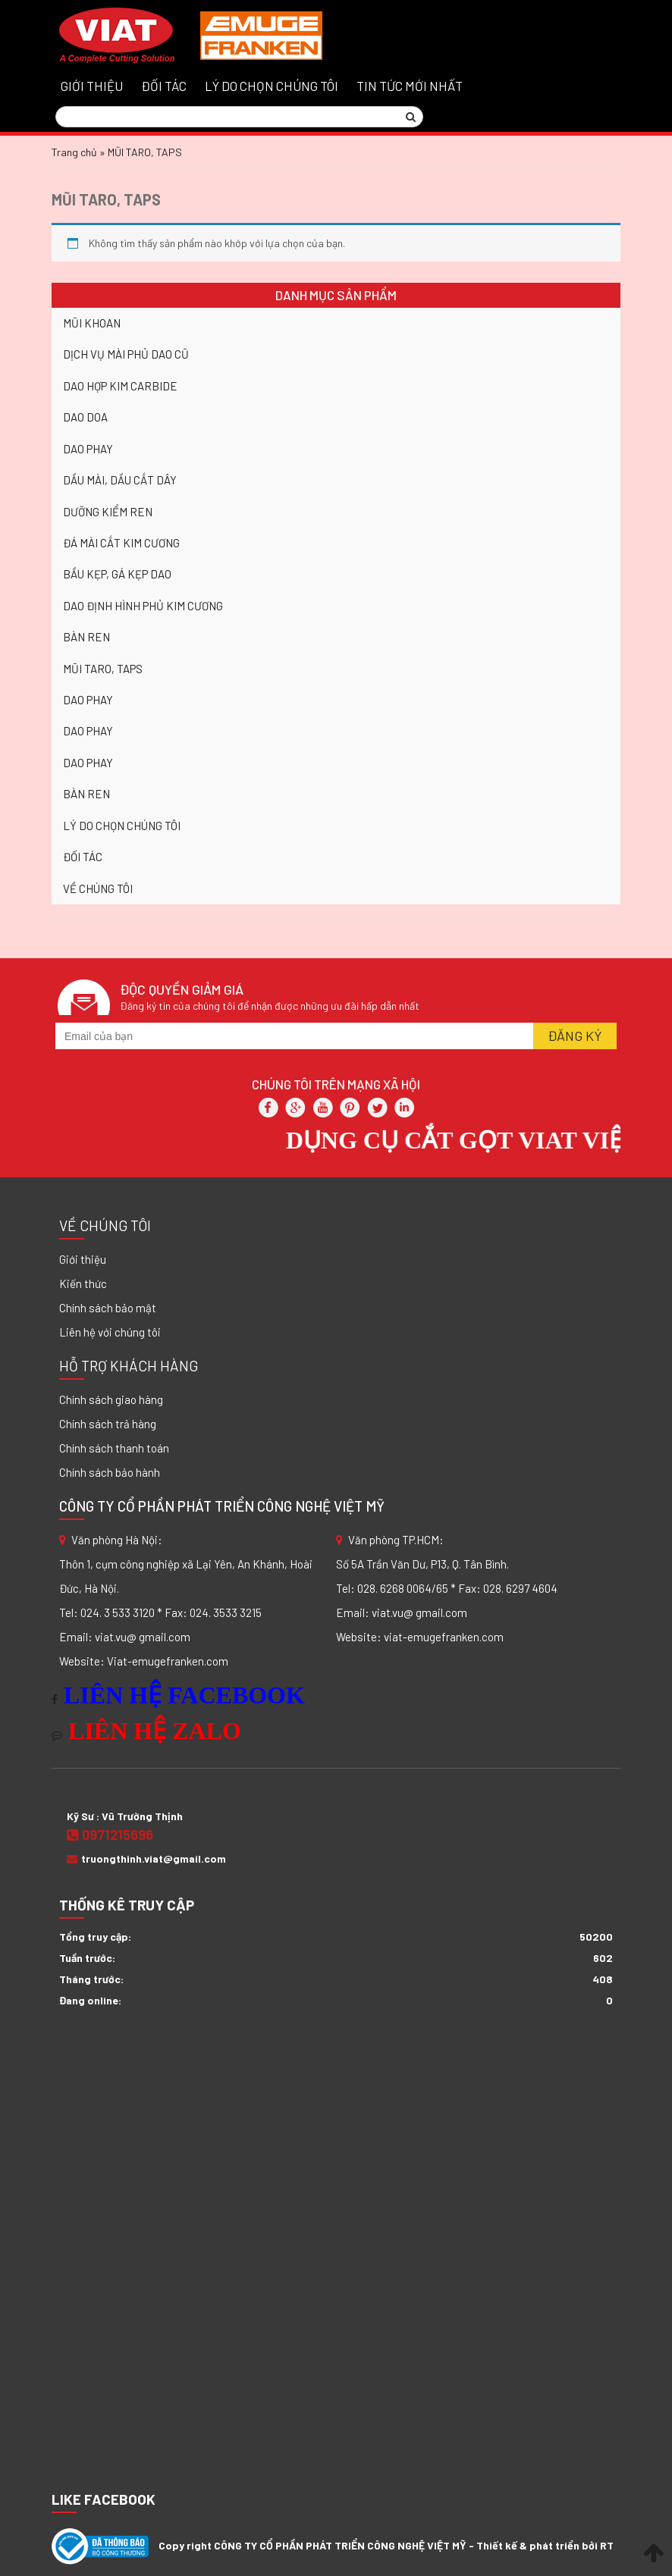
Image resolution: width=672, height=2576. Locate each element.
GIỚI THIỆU (92, 85)
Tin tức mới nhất (409, 85)
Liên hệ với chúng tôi (110, 1332)
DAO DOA (85, 417)
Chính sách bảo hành (109, 1472)
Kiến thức (83, 1283)
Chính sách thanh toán (114, 1448)
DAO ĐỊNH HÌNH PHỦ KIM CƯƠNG (143, 606)
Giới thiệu (82, 1259)
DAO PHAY (88, 449)
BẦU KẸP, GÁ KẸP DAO (117, 574)
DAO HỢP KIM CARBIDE (120, 386)
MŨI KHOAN (92, 323)
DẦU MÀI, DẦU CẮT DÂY (120, 480)
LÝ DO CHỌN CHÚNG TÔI (271, 85)
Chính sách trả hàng (107, 1424)
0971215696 (110, 1834)
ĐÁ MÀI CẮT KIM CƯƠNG (121, 543)
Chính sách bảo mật (107, 1308)
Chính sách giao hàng (111, 1399)
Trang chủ (74, 152)
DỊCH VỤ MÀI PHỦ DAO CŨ (126, 354)
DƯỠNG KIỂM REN (107, 512)
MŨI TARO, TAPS (106, 199)
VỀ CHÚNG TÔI (98, 888)
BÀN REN (86, 637)
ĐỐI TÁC (164, 85)
